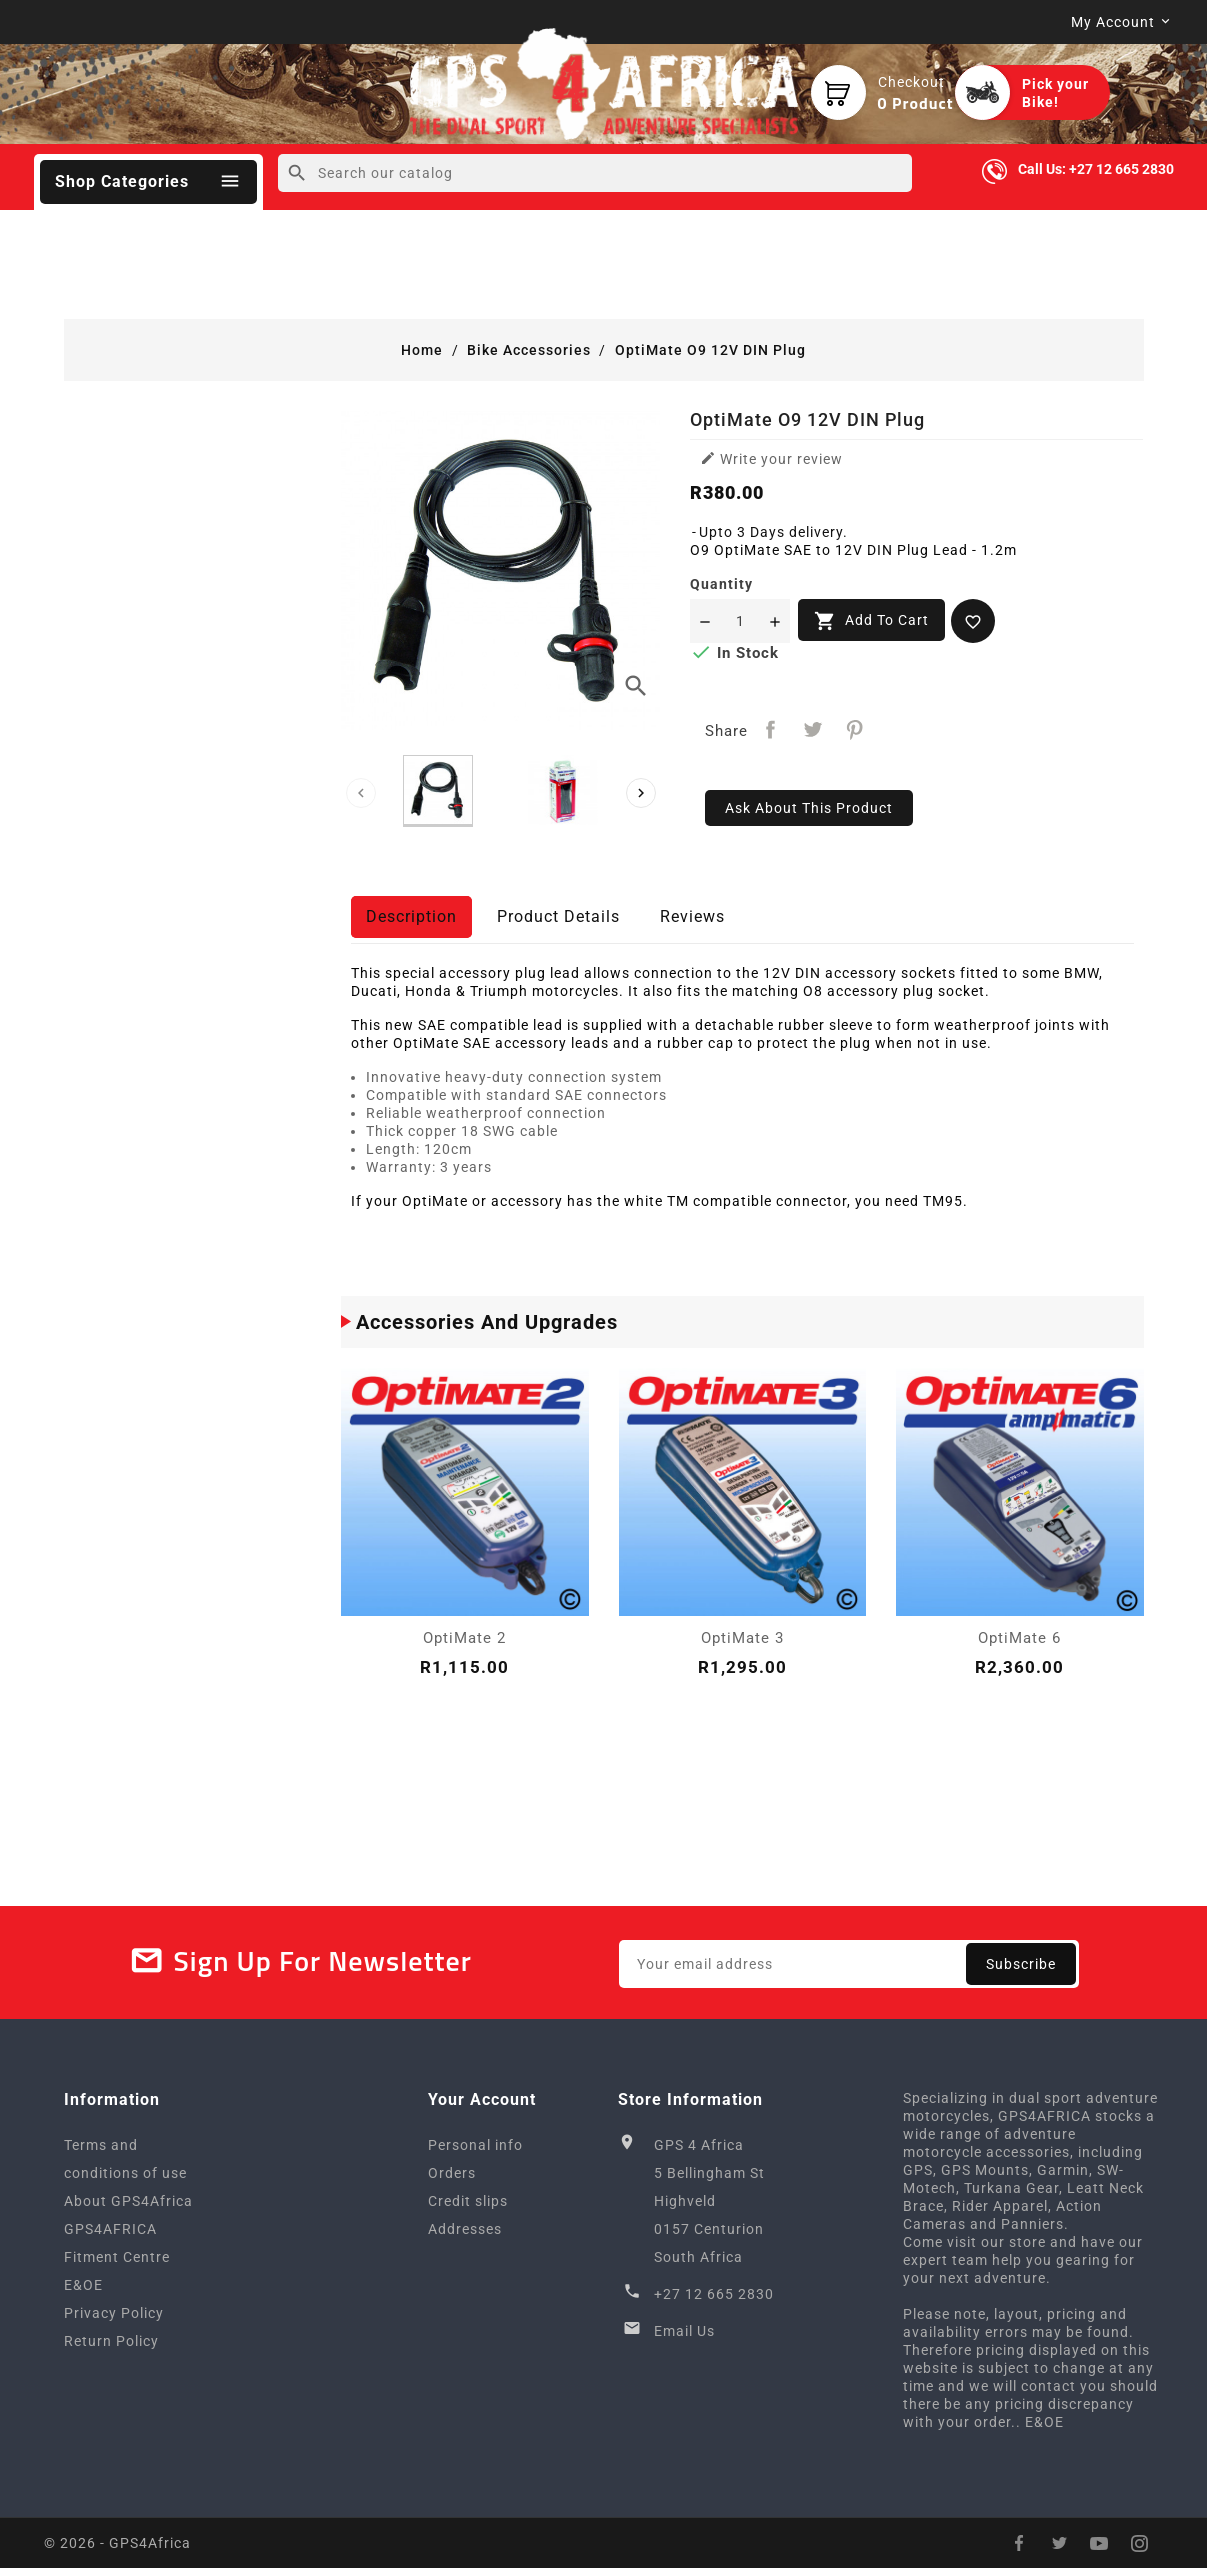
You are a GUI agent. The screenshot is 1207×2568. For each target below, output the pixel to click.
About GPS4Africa (128, 2201)
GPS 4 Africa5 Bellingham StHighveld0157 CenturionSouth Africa (709, 2201)
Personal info (475, 2145)
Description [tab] (411, 916)
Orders (452, 2173)
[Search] (595, 173)
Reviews (692, 916)
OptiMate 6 (1019, 1638)
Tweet (812, 729)
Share (770, 729)
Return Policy (111, 2341)
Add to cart (871, 621)
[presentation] (361, 793)
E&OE (83, 2285)
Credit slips (468, 2201)
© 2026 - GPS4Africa (117, 2543)
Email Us (684, 2331)
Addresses (465, 2229)
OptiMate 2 (464, 1638)
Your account (482, 2099)
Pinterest (854, 729)
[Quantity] (740, 621)
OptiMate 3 (742, 1638)
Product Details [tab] (558, 916)
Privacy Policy (114, 2313)
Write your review (771, 458)
